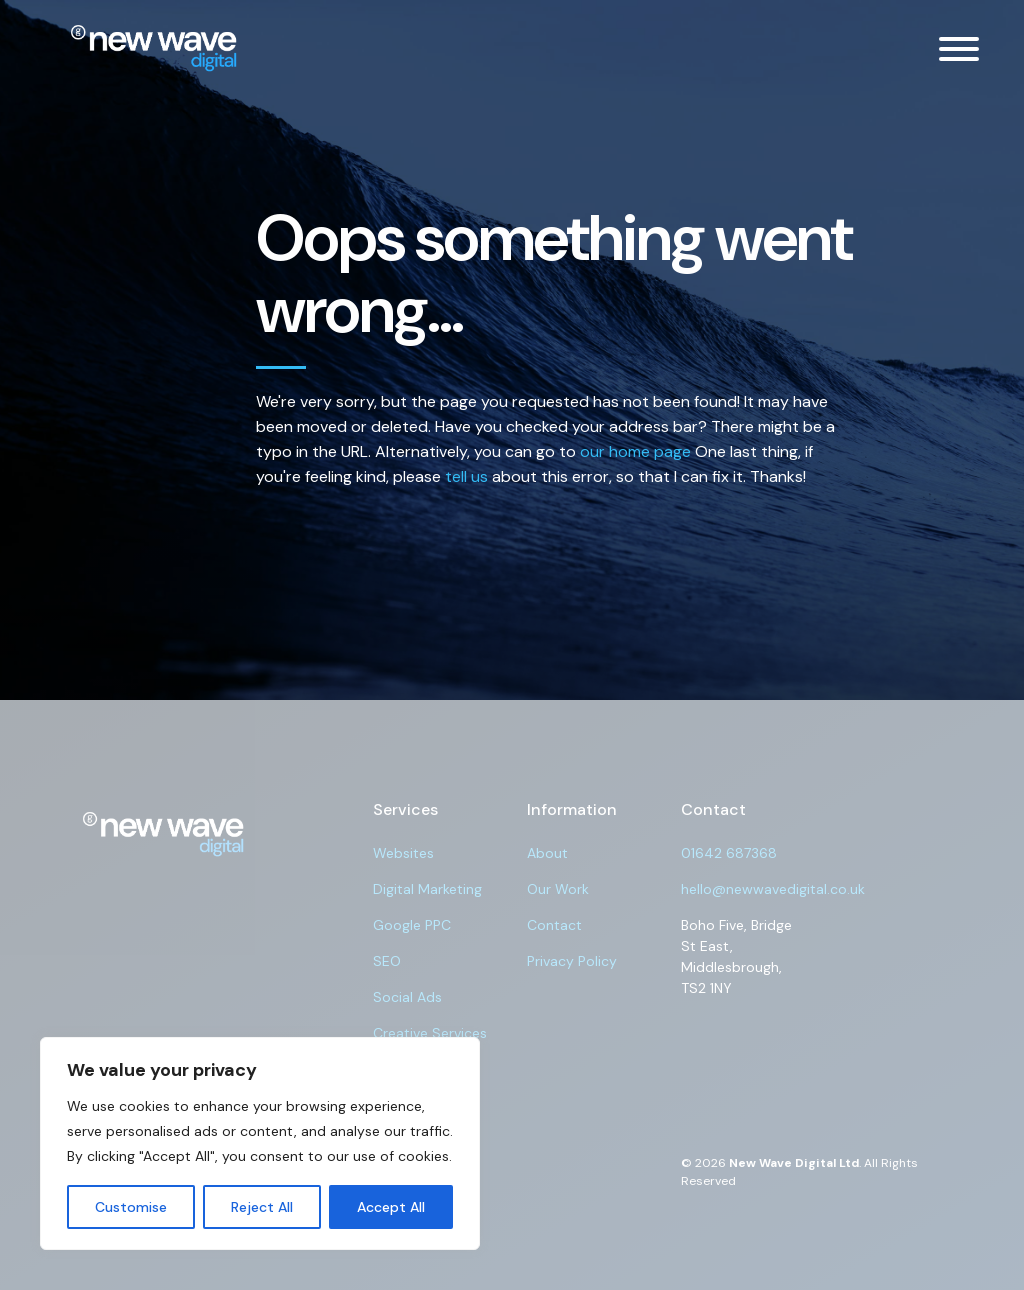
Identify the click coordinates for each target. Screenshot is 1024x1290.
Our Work (558, 889)
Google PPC (412, 925)
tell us (466, 476)
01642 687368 (729, 853)
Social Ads (407, 997)
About (547, 853)
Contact (554, 925)
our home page (635, 451)
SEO (387, 961)
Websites (403, 853)
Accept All (391, 1207)
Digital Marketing (427, 889)
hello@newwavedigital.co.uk (773, 889)
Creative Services (430, 1033)
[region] (260, 1143)
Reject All (262, 1207)
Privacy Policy (572, 961)
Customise (131, 1207)
